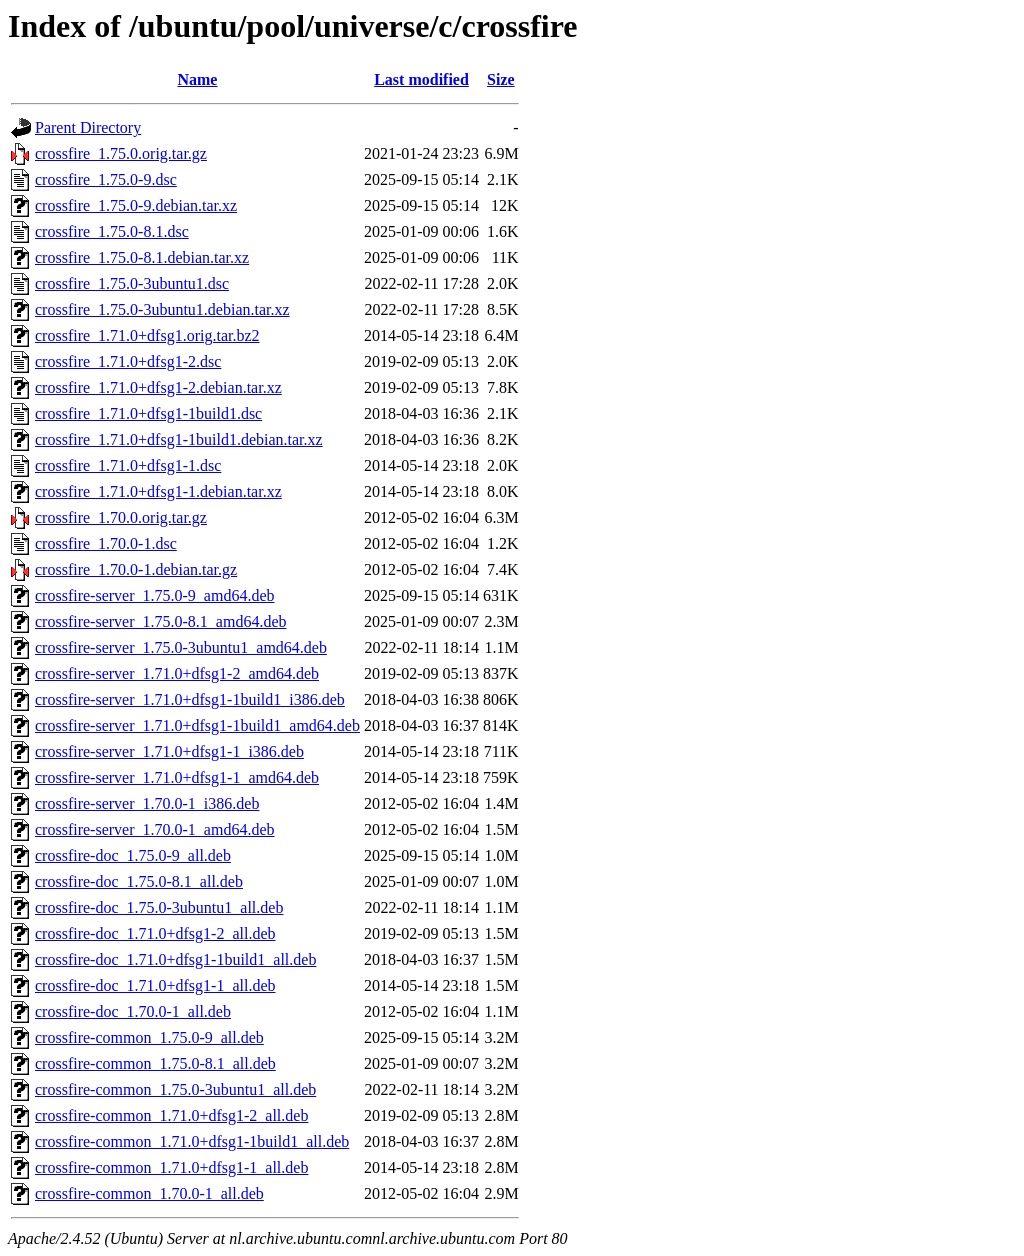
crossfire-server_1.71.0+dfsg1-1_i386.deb (169, 751)
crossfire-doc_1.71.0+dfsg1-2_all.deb (155, 933)
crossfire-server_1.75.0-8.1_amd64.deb (160, 621)
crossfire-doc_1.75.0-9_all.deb (133, 855)
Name (197, 79)
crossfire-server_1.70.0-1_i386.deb (147, 803)
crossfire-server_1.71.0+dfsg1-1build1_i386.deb (190, 699)
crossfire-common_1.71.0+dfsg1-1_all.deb (171, 1167)
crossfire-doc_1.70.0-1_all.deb (133, 1011)
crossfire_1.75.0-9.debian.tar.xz (136, 205)
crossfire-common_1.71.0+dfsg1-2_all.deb (171, 1115)
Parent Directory (88, 127)
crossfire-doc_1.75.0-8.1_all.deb (139, 881)
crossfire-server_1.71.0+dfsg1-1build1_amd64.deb (197, 725)
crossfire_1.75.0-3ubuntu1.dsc (132, 283)
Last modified (421, 79)
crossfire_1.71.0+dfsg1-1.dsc (128, 465)
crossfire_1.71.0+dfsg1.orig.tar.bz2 (147, 335)
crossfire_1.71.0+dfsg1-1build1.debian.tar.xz (179, 439)
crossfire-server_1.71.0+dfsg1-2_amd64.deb (177, 673)
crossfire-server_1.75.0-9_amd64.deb (154, 595)
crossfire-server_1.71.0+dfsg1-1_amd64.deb (177, 777)
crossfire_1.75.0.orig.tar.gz (121, 153)
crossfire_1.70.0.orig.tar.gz (121, 517)
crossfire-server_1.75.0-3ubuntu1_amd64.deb (181, 647)
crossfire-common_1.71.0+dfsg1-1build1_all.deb (192, 1141)
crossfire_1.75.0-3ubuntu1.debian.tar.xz (162, 309)
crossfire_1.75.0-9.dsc (106, 179)
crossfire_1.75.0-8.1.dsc (112, 231)
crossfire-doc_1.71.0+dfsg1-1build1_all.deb (175, 959)
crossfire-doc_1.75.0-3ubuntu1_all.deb (159, 907)
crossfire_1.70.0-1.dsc (106, 543)
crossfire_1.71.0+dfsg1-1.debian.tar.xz (158, 491)
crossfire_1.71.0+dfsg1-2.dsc (128, 361)
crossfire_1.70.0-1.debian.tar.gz (136, 569)
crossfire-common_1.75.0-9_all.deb (149, 1037)
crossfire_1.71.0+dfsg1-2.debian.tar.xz (158, 387)
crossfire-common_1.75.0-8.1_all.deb (155, 1063)
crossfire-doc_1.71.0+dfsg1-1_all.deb (155, 985)
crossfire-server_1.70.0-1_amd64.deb (154, 829)
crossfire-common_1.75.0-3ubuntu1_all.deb (175, 1089)
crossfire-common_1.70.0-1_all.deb (149, 1193)
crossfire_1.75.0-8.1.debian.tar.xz (142, 257)
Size (501, 79)
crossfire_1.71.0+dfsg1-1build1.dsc (148, 413)
